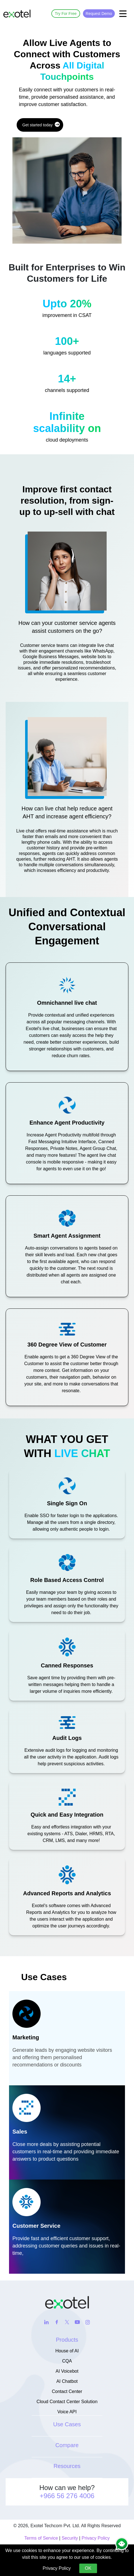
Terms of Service (41, 2538)
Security (69, 2538)
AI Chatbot (67, 2381)
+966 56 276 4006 (66, 2496)
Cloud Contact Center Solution (66, 2401)
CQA (67, 2361)
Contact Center (67, 2391)
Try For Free (65, 13)
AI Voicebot (67, 2371)
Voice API (67, 2411)
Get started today (41, 124)
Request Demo (99, 13)
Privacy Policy (96, 2538)
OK (88, 2568)
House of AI (67, 2350)
